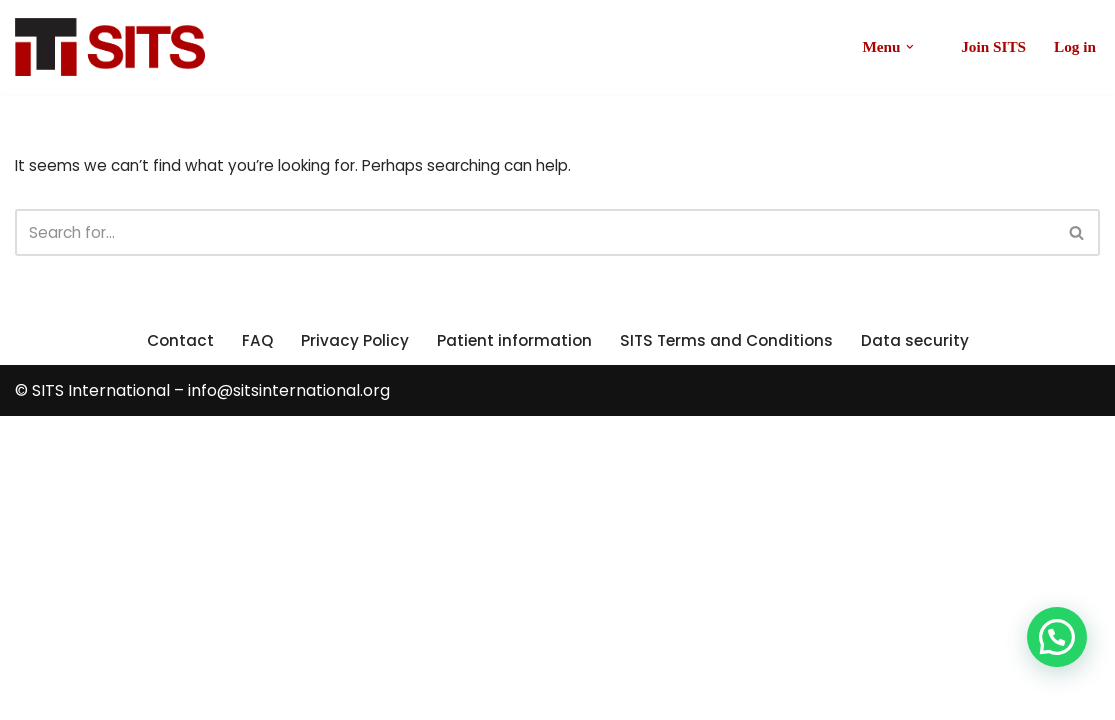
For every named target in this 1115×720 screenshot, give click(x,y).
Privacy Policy (351, 643)
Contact (174, 643)
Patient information (513, 643)
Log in (1074, 47)
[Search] (535, 235)
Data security (921, 643)
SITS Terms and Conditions (729, 643)
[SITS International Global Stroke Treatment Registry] (110, 47)
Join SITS (990, 47)
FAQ (253, 643)
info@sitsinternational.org (289, 694)
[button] (904, 47)
